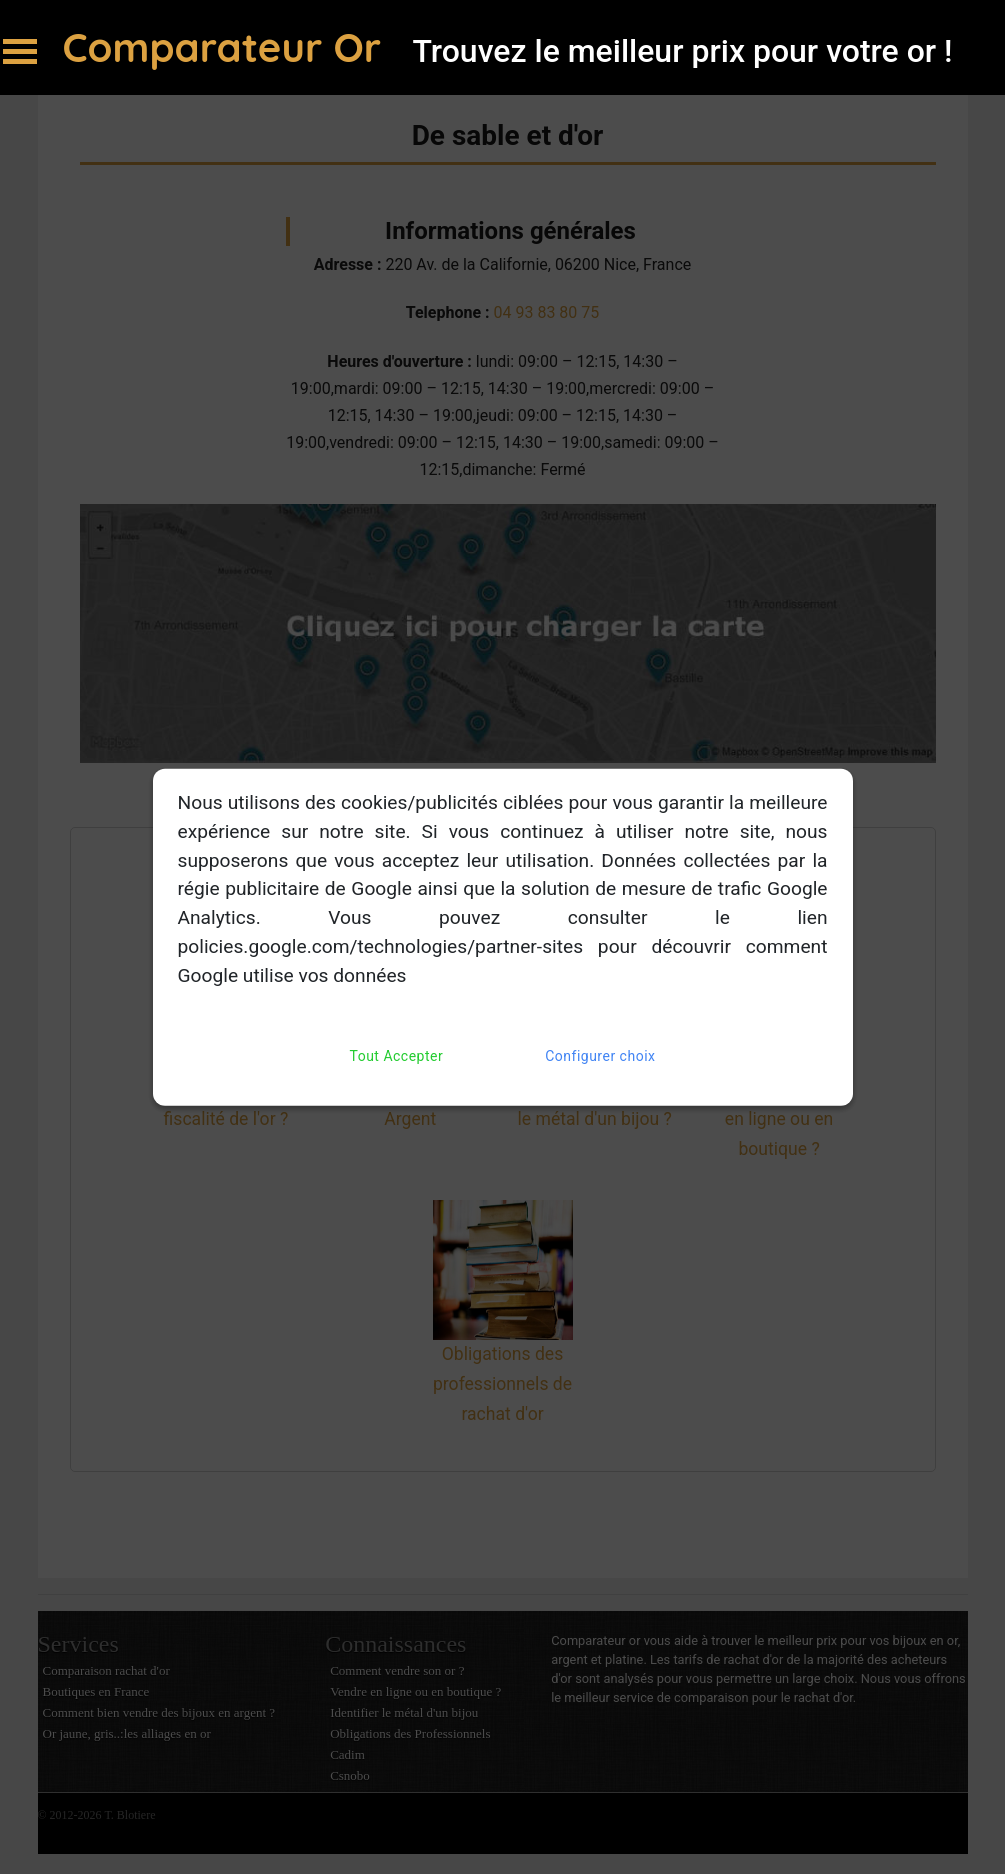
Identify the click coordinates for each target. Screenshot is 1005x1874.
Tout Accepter (397, 1055)
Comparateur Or (228, 47)
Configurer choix (600, 1055)
